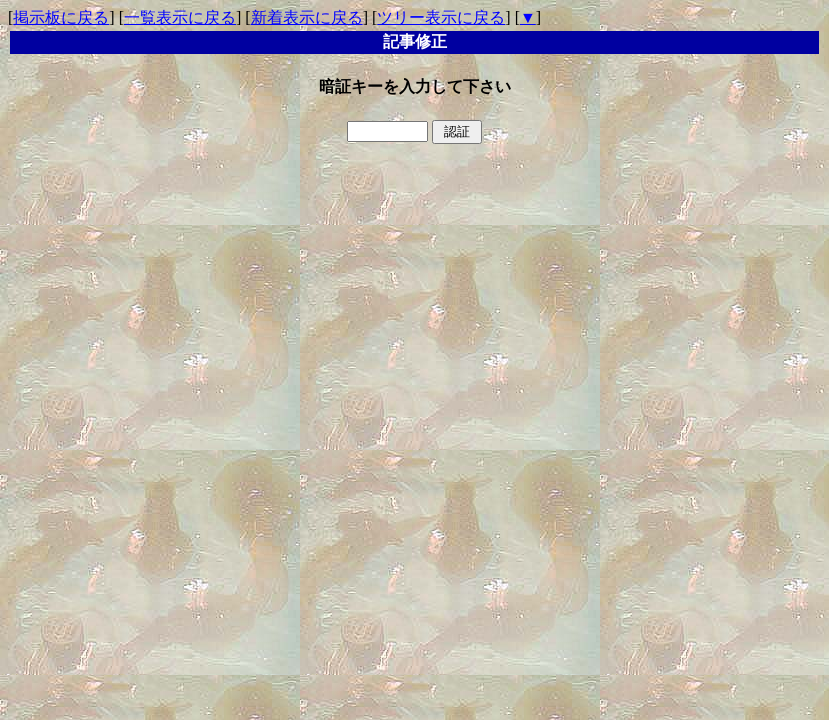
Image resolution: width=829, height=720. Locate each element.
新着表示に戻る (307, 17)
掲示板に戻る (61, 17)
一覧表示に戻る (180, 17)
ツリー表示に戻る (441, 17)
